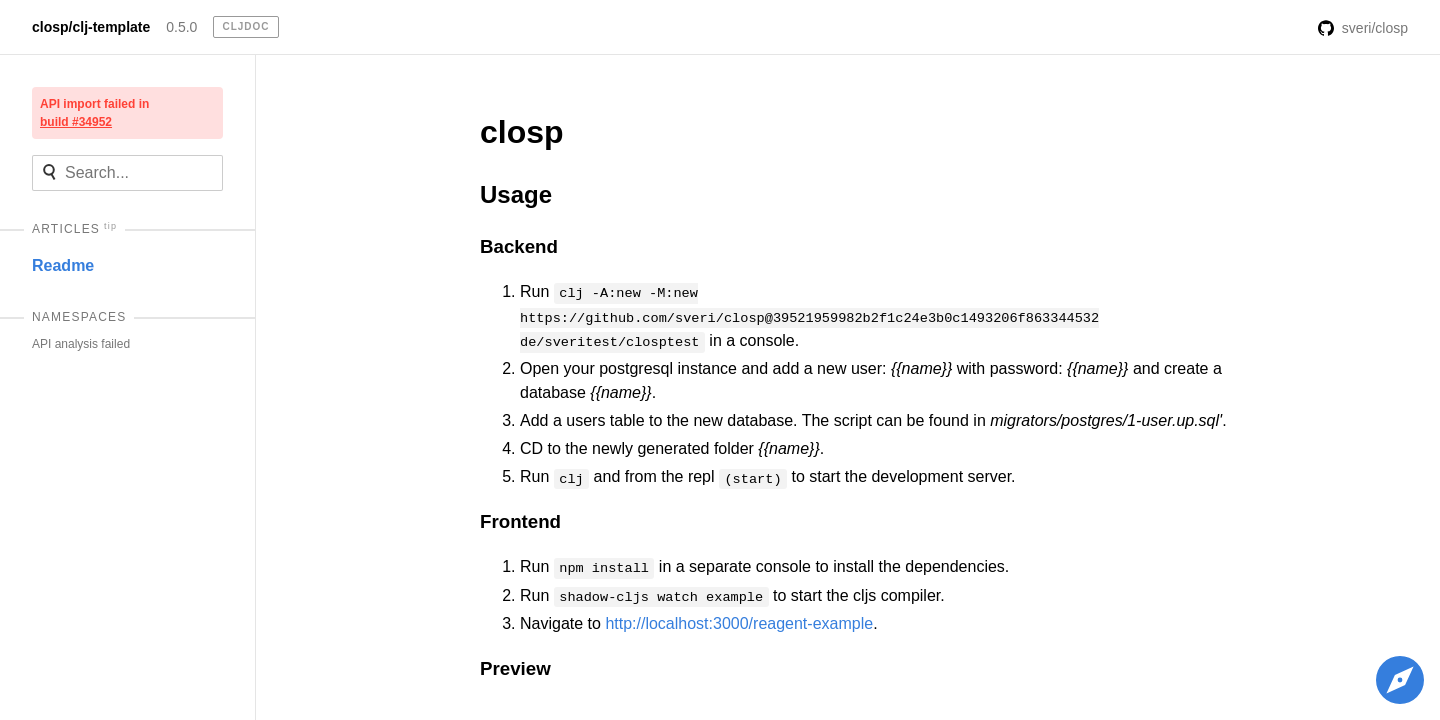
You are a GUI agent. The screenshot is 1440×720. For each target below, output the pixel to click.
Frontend (520, 521)
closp (522, 132)
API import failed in (94, 113)
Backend (519, 246)
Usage (516, 194)
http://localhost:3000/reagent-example (739, 623)
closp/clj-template (91, 27)
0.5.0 (181, 27)
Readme (63, 265)
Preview (515, 668)
